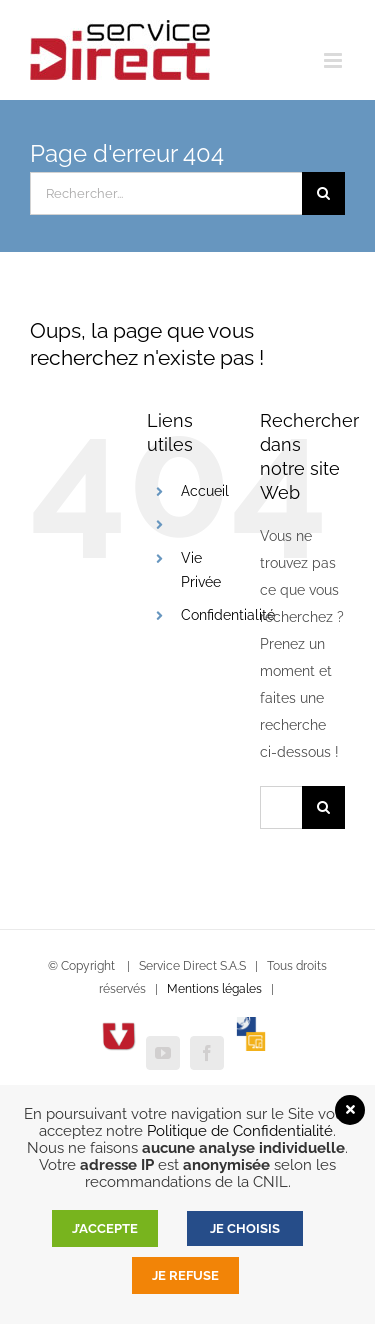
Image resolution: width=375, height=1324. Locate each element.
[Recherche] (323, 193)
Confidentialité (228, 615)
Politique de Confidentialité (240, 1130)
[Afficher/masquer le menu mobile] (334, 60)
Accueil (205, 491)
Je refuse (185, 1275)
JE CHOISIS (245, 1228)
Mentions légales (214, 989)
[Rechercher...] (166, 193)
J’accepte (105, 1228)
